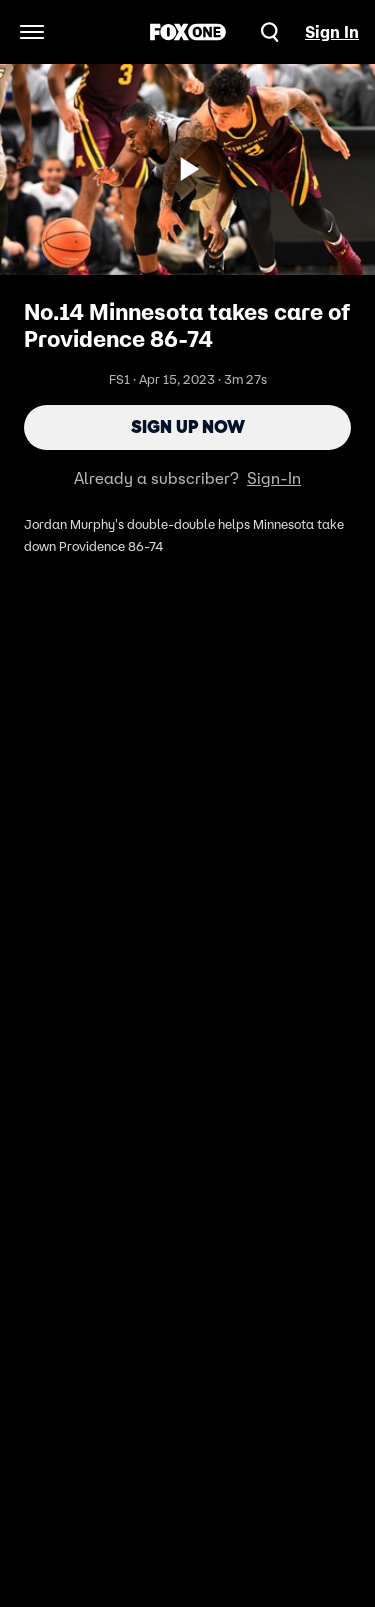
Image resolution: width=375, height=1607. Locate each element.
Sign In (332, 32)
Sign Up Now (188, 427)
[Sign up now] (188, 169)
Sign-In (274, 478)
